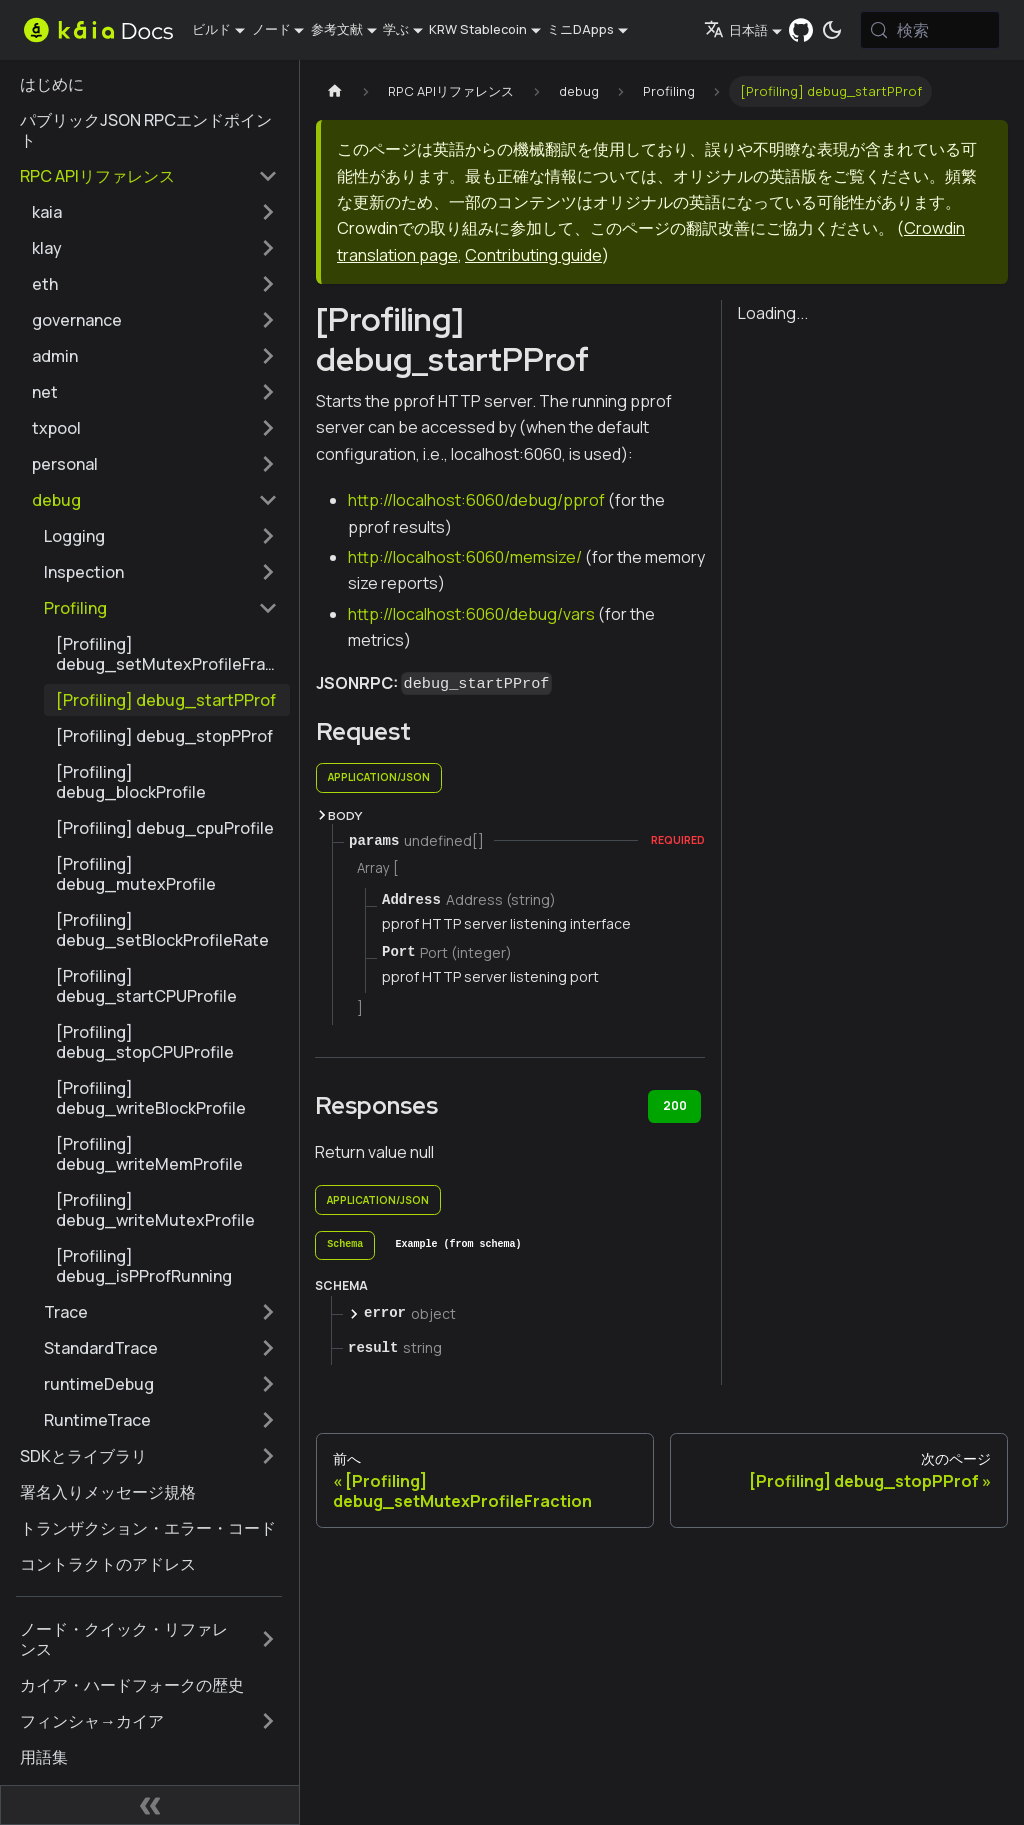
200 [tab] (675, 1105)
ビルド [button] (211, 29)
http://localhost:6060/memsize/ (465, 557)
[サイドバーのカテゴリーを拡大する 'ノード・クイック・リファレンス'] (268, 1639)
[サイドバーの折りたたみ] (150, 1805)
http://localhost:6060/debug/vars (471, 614)
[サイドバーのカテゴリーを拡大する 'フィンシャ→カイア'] (268, 1721)
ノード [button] (271, 29)
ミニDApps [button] (580, 29)
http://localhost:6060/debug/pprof (476, 500)
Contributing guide (533, 255)
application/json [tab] (379, 777)
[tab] (345, 1246)
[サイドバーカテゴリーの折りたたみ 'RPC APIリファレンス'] (268, 176)
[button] (155, 212)
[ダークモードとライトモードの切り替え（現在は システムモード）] (832, 30)
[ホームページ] (335, 91)
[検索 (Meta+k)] (930, 30)
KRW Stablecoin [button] (478, 29)
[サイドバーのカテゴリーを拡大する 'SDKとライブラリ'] (268, 1456)
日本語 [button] (736, 30)
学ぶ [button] (396, 29)
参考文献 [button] (337, 29)
